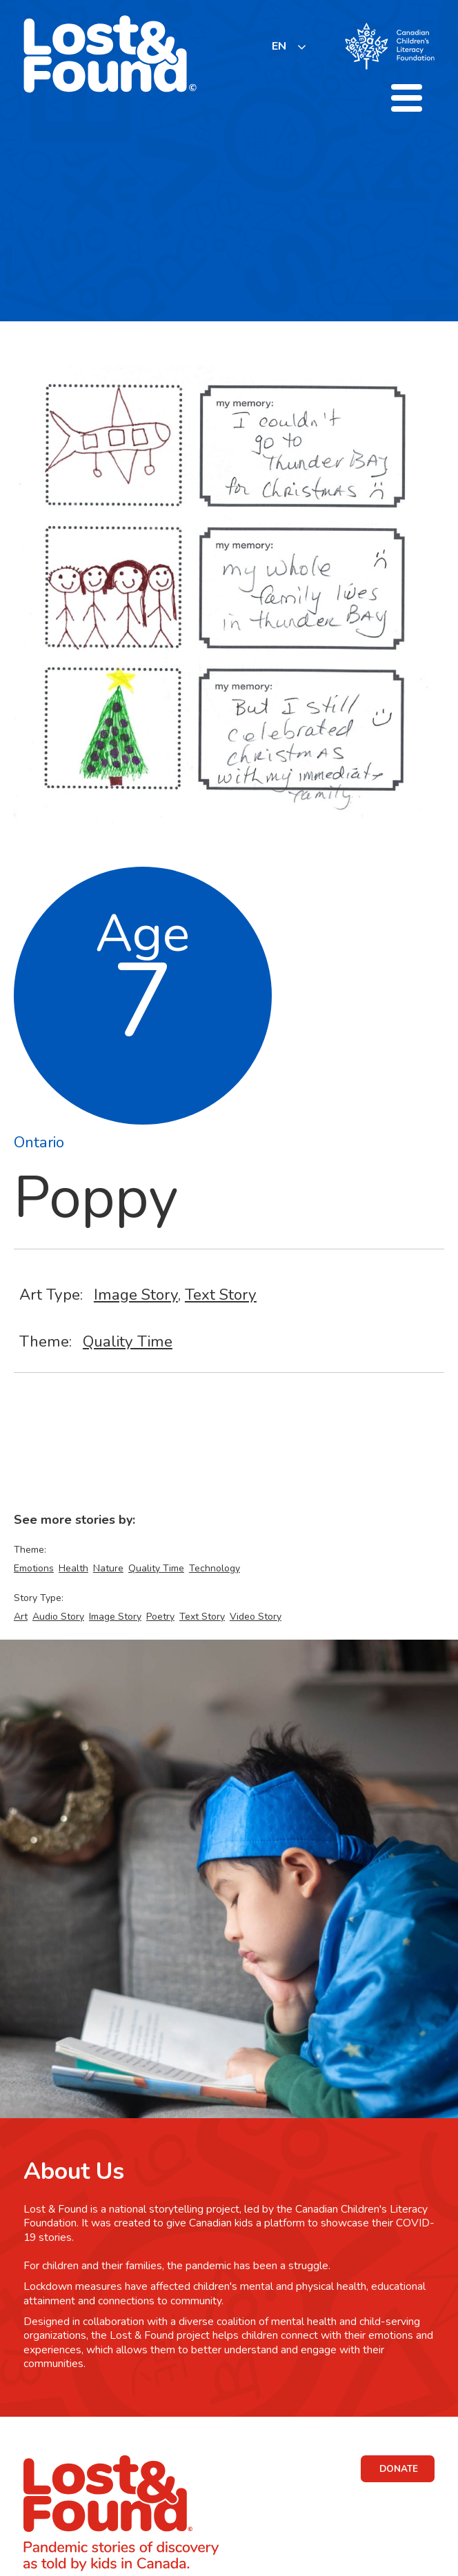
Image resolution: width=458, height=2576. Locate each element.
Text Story (221, 1294)
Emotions (34, 1568)
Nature (108, 1568)
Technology (214, 1568)
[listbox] (289, 46)
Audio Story (58, 1616)
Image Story (136, 1294)
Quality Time (127, 1341)
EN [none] (279, 46)
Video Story (255, 1616)
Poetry (160, 1616)
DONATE (398, 2468)
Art (21, 1616)
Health (73, 1568)
